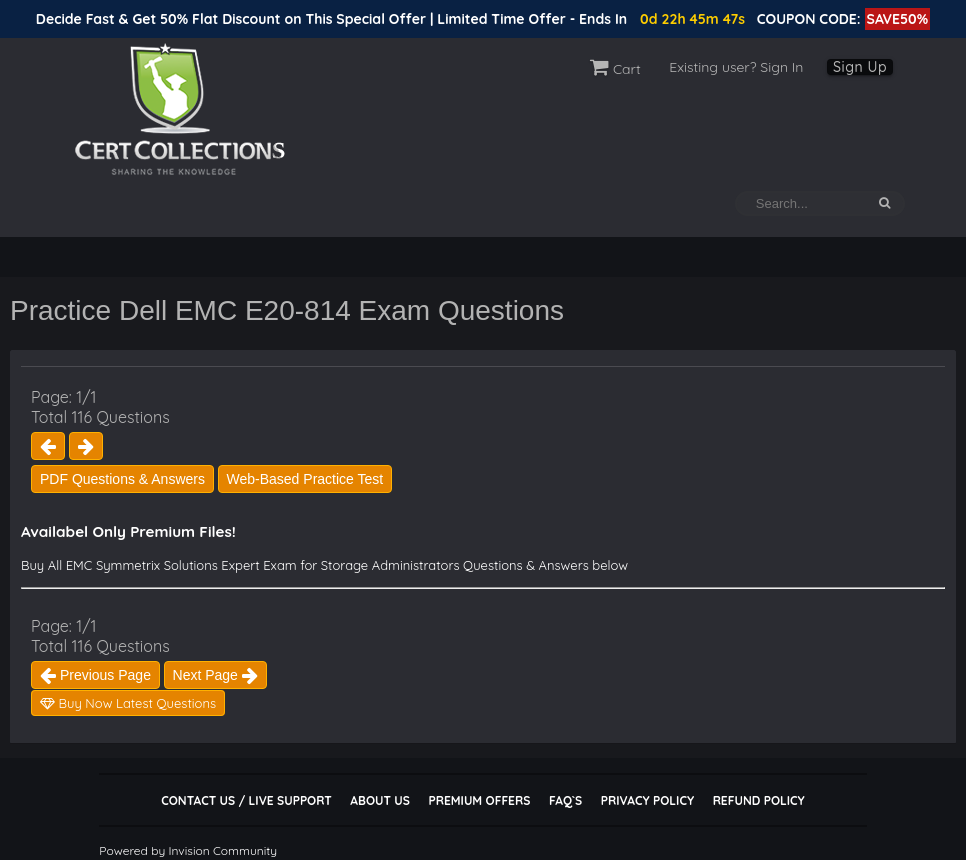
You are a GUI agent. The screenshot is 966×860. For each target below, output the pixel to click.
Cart (615, 69)
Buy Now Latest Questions (128, 703)
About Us (379, 800)
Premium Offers (479, 800)
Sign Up (860, 67)
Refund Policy (759, 800)
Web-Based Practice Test (305, 479)
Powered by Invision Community (188, 850)
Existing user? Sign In (736, 67)
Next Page (215, 675)
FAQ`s (565, 800)
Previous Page (95, 675)
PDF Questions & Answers (122, 479)
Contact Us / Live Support (246, 800)
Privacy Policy (647, 800)
